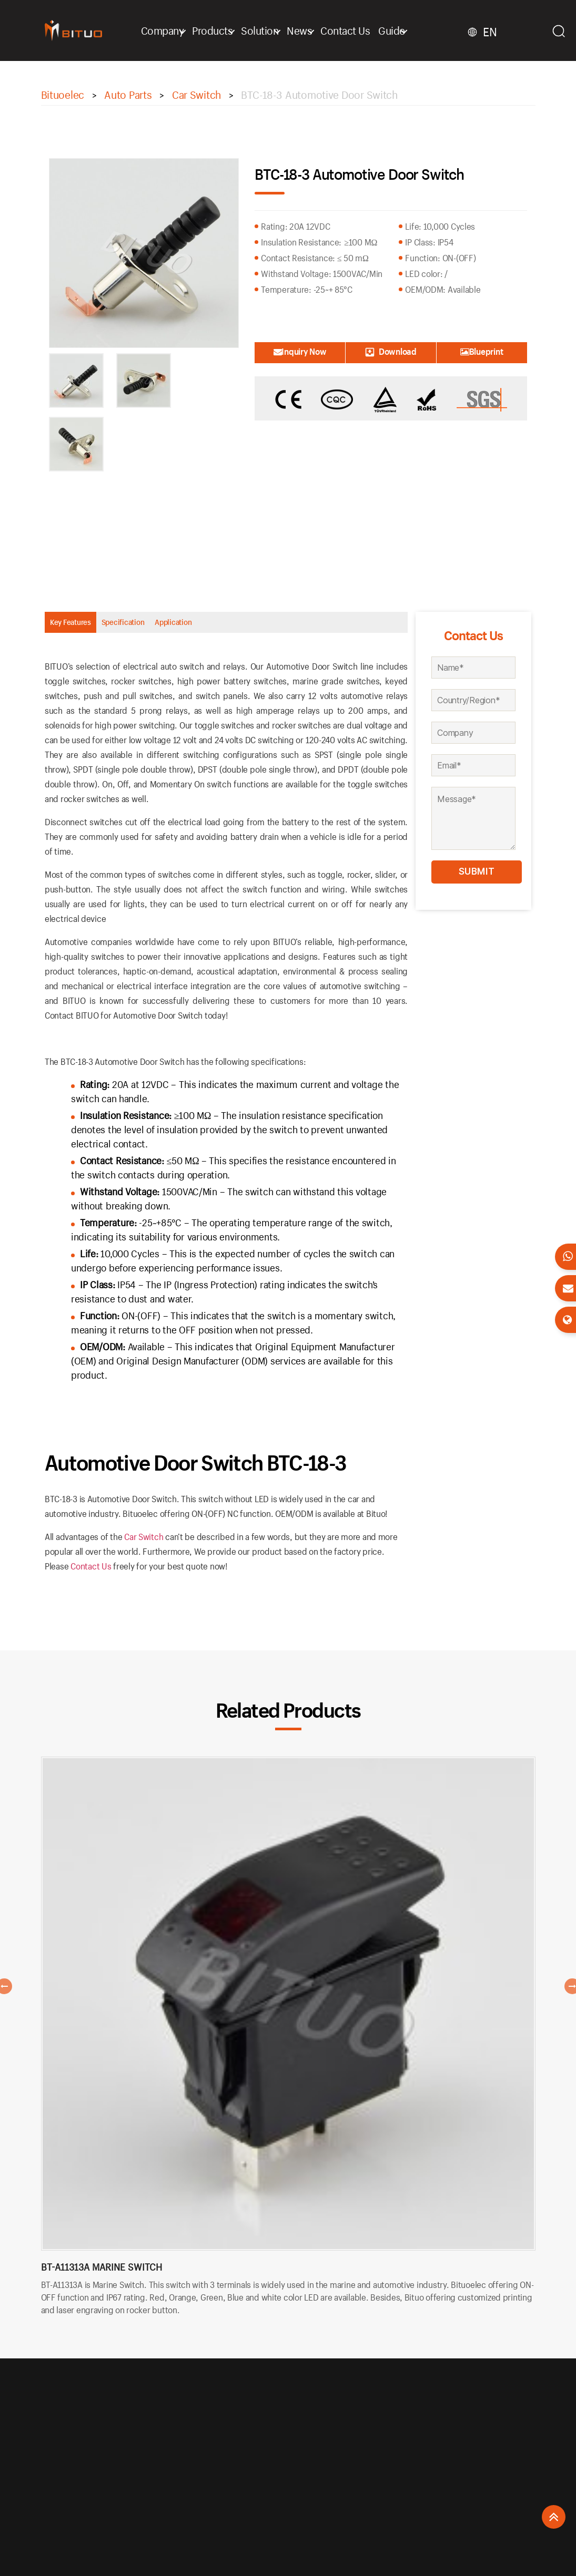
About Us (232, 2433)
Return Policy (239, 2447)
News (308, 30)
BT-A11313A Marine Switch (101, 2276)
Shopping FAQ (240, 2461)
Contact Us (354, 30)
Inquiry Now (299, 351)
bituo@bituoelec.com (449, 2448)
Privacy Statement (247, 2474)
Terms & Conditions (249, 2488)
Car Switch (143, 1544)
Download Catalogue (391, 354)
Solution (268, 30)
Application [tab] (259, 626)
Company (171, 30)
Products (221, 30)
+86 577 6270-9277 (444, 2433)
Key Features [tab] (87, 626)
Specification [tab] (174, 626)
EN (495, 32)
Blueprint (481, 351)
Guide (400, 30)
